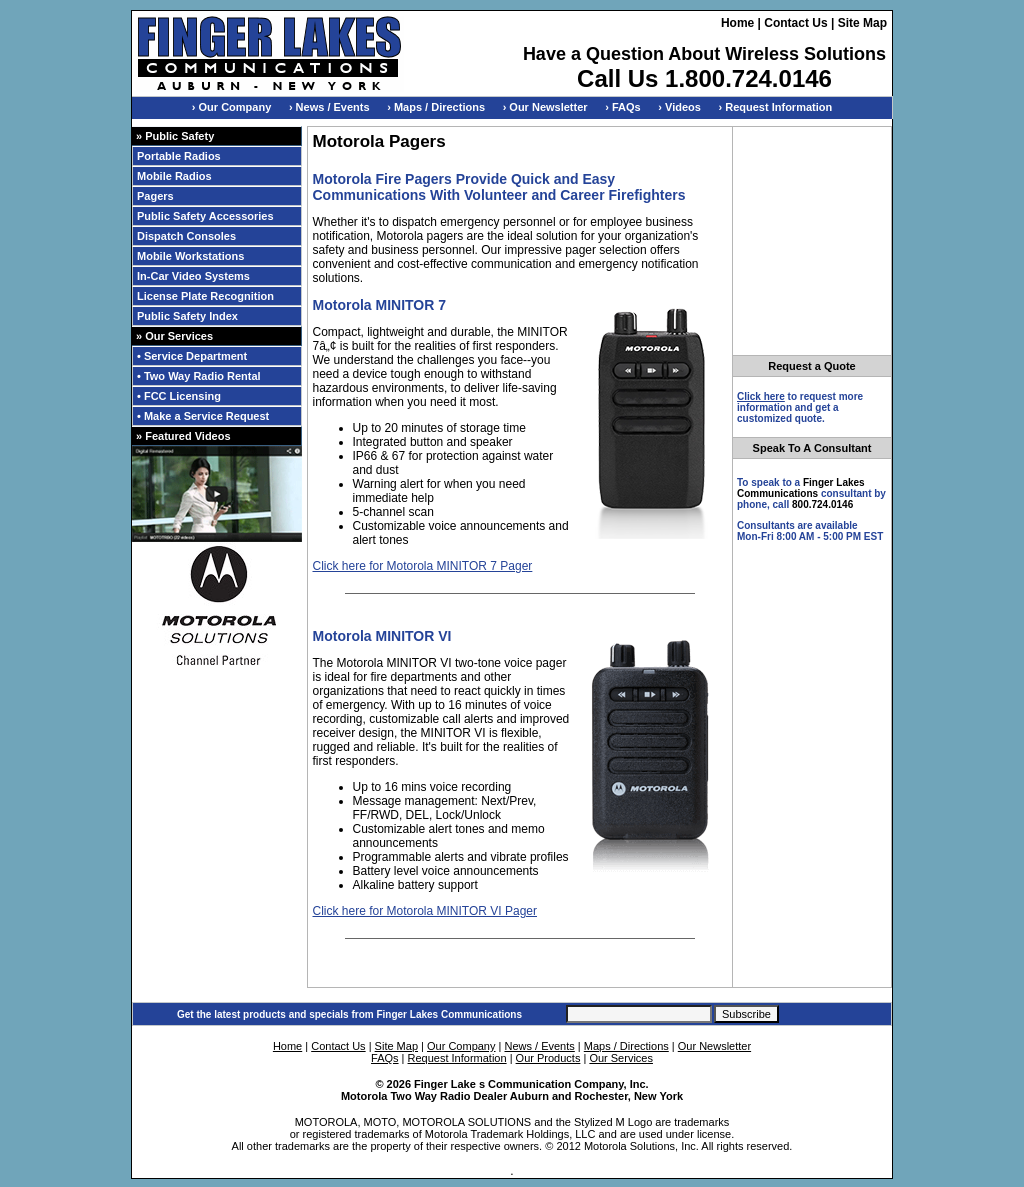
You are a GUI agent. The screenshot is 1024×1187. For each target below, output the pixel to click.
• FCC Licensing (179, 396)
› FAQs (622, 107)
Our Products (548, 1058)
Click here (761, 396)
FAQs (385, 1058)
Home (737, 23)
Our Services (621, 1058)
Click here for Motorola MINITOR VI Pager (425, 911)
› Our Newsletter (545, 107)
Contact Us (795, 23)
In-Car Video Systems (193, 276)
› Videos (679, 107)
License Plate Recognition (205, 296)
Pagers (155, 196)
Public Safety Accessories (205, 216)
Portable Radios (179, 156)
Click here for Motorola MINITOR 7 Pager (423, 566)
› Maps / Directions (436, 107)
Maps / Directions (626, 1046)
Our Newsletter (714, 1046)
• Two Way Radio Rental (199, 376)
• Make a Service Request (203, 416)
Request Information (457, 1058)
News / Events (539, 1046)
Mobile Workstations (190, 256)
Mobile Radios (174, 176)
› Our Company (231, 107)
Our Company (461, 1046)
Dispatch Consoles (186, 236)
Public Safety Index (187, 316)
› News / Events (329, 107)
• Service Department (192, 356)
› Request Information (776, 107)
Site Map (862, 23)
